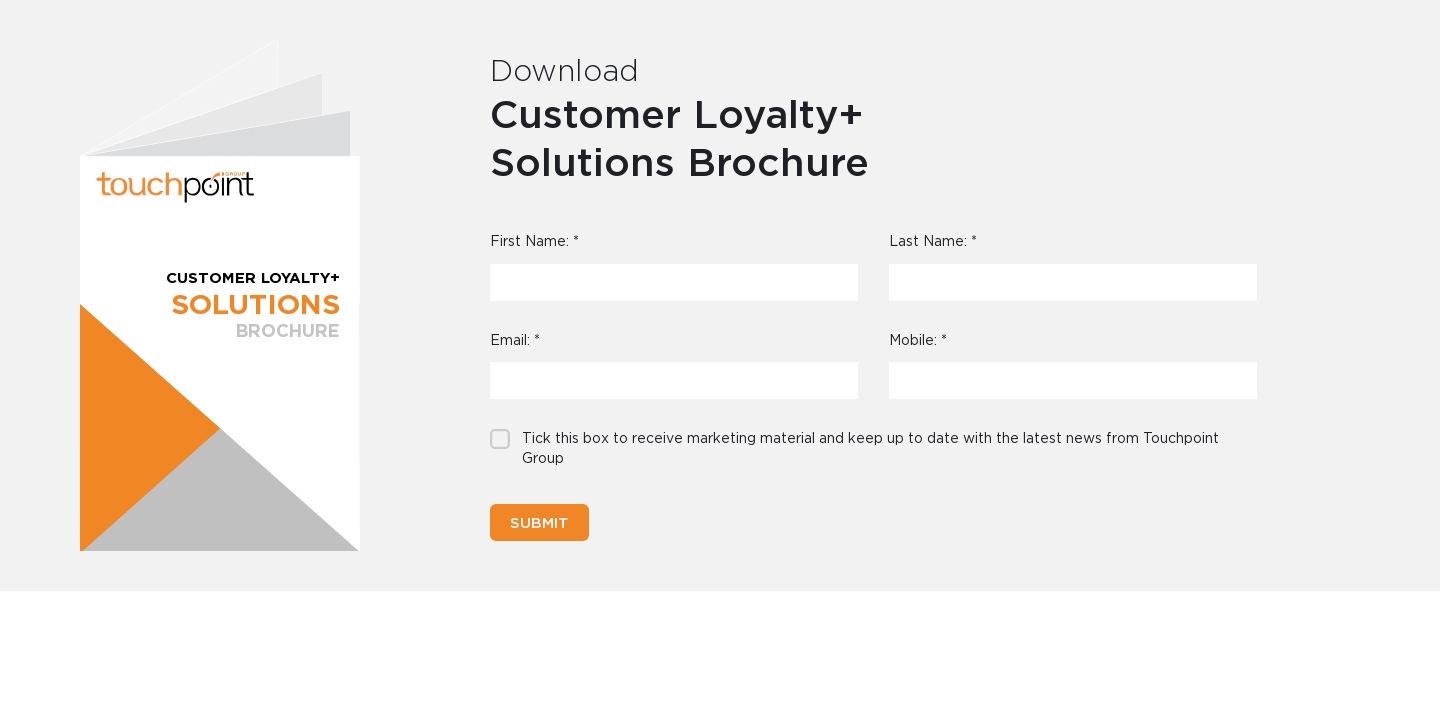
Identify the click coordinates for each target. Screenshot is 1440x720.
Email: (515, 341)
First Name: (534, 242)
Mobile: (918, 341)
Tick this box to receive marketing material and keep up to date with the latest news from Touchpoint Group (870, 449)
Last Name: (933, 242)
